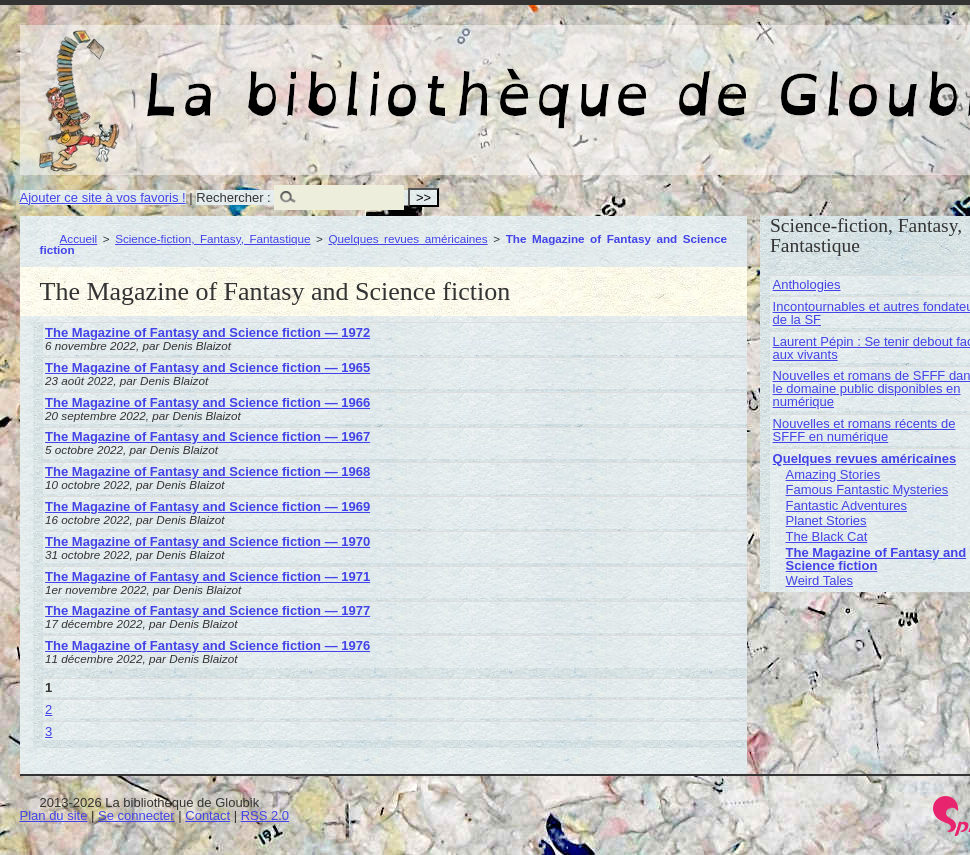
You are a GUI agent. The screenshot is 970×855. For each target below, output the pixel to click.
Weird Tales (819, 580)
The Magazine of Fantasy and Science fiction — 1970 (207, 541)
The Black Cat (827, 536)
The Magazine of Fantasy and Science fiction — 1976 (207, 645)
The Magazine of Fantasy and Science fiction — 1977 (207, 610)
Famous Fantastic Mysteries (867, 489)
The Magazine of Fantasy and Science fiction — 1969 (207, 506)
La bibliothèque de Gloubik (747, 78)
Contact (207, 815)
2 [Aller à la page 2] (48, 709)
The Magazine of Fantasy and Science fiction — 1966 (207, 402)
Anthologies (807, 284)
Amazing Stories (833, 474)
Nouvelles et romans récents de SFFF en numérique (864, 430)
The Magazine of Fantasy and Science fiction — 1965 (207, 367)
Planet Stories (826, 520)
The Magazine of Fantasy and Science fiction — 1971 (207, 576)
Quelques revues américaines (407, 238)
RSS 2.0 (265, 815)
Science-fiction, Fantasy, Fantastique (212, 238)
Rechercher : (233, 197)
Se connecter (136, 815)
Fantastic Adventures (846, 505)
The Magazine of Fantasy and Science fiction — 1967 (207, 436)
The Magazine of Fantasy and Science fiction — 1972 (207, 332)
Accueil (79, 238)
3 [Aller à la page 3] (48, 731)
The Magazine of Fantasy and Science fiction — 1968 (207, 471)
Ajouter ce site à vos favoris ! (103, 197)
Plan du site (54, 815)
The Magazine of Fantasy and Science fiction (876, 559)
